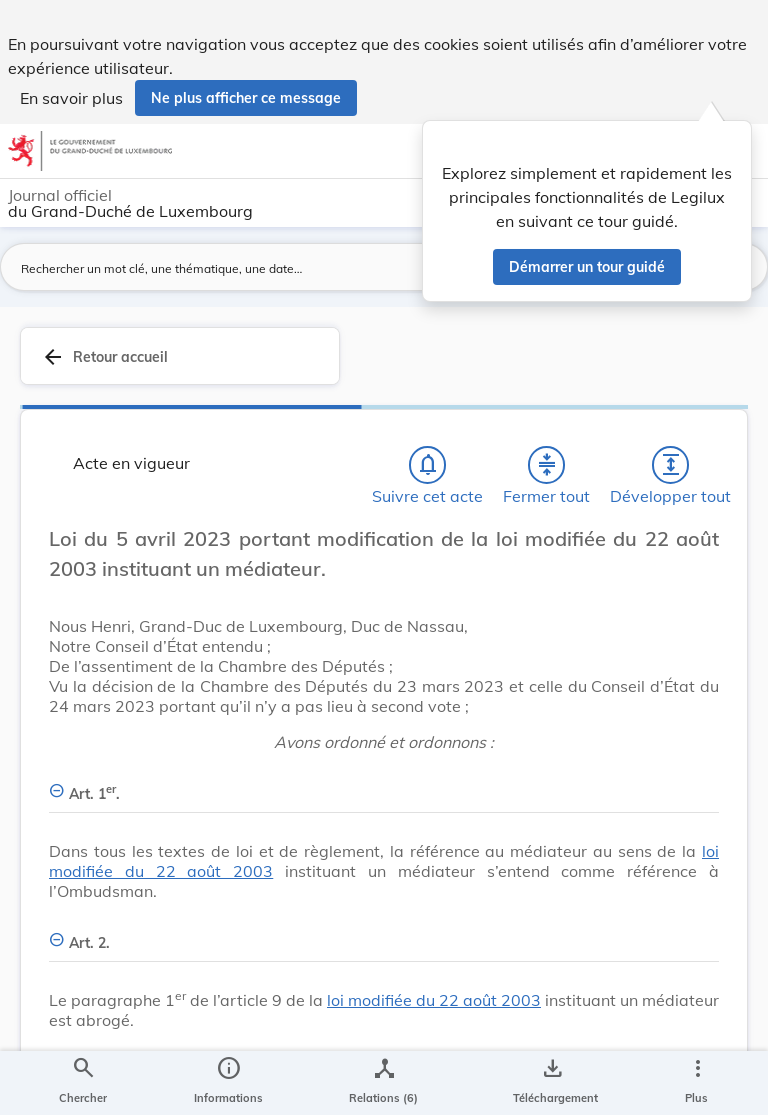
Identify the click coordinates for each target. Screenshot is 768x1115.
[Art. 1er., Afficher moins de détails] (384, 782)
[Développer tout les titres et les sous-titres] (671, 465)
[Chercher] (83, 1083)
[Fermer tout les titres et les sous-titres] (547, 465)
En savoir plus (71, 98)
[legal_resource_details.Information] (228, 1083)
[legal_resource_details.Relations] (383, 1083)
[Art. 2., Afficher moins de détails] (384, 931)
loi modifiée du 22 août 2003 (434, 1000)
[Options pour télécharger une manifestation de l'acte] (551, 1083)
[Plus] (697, 1083)
